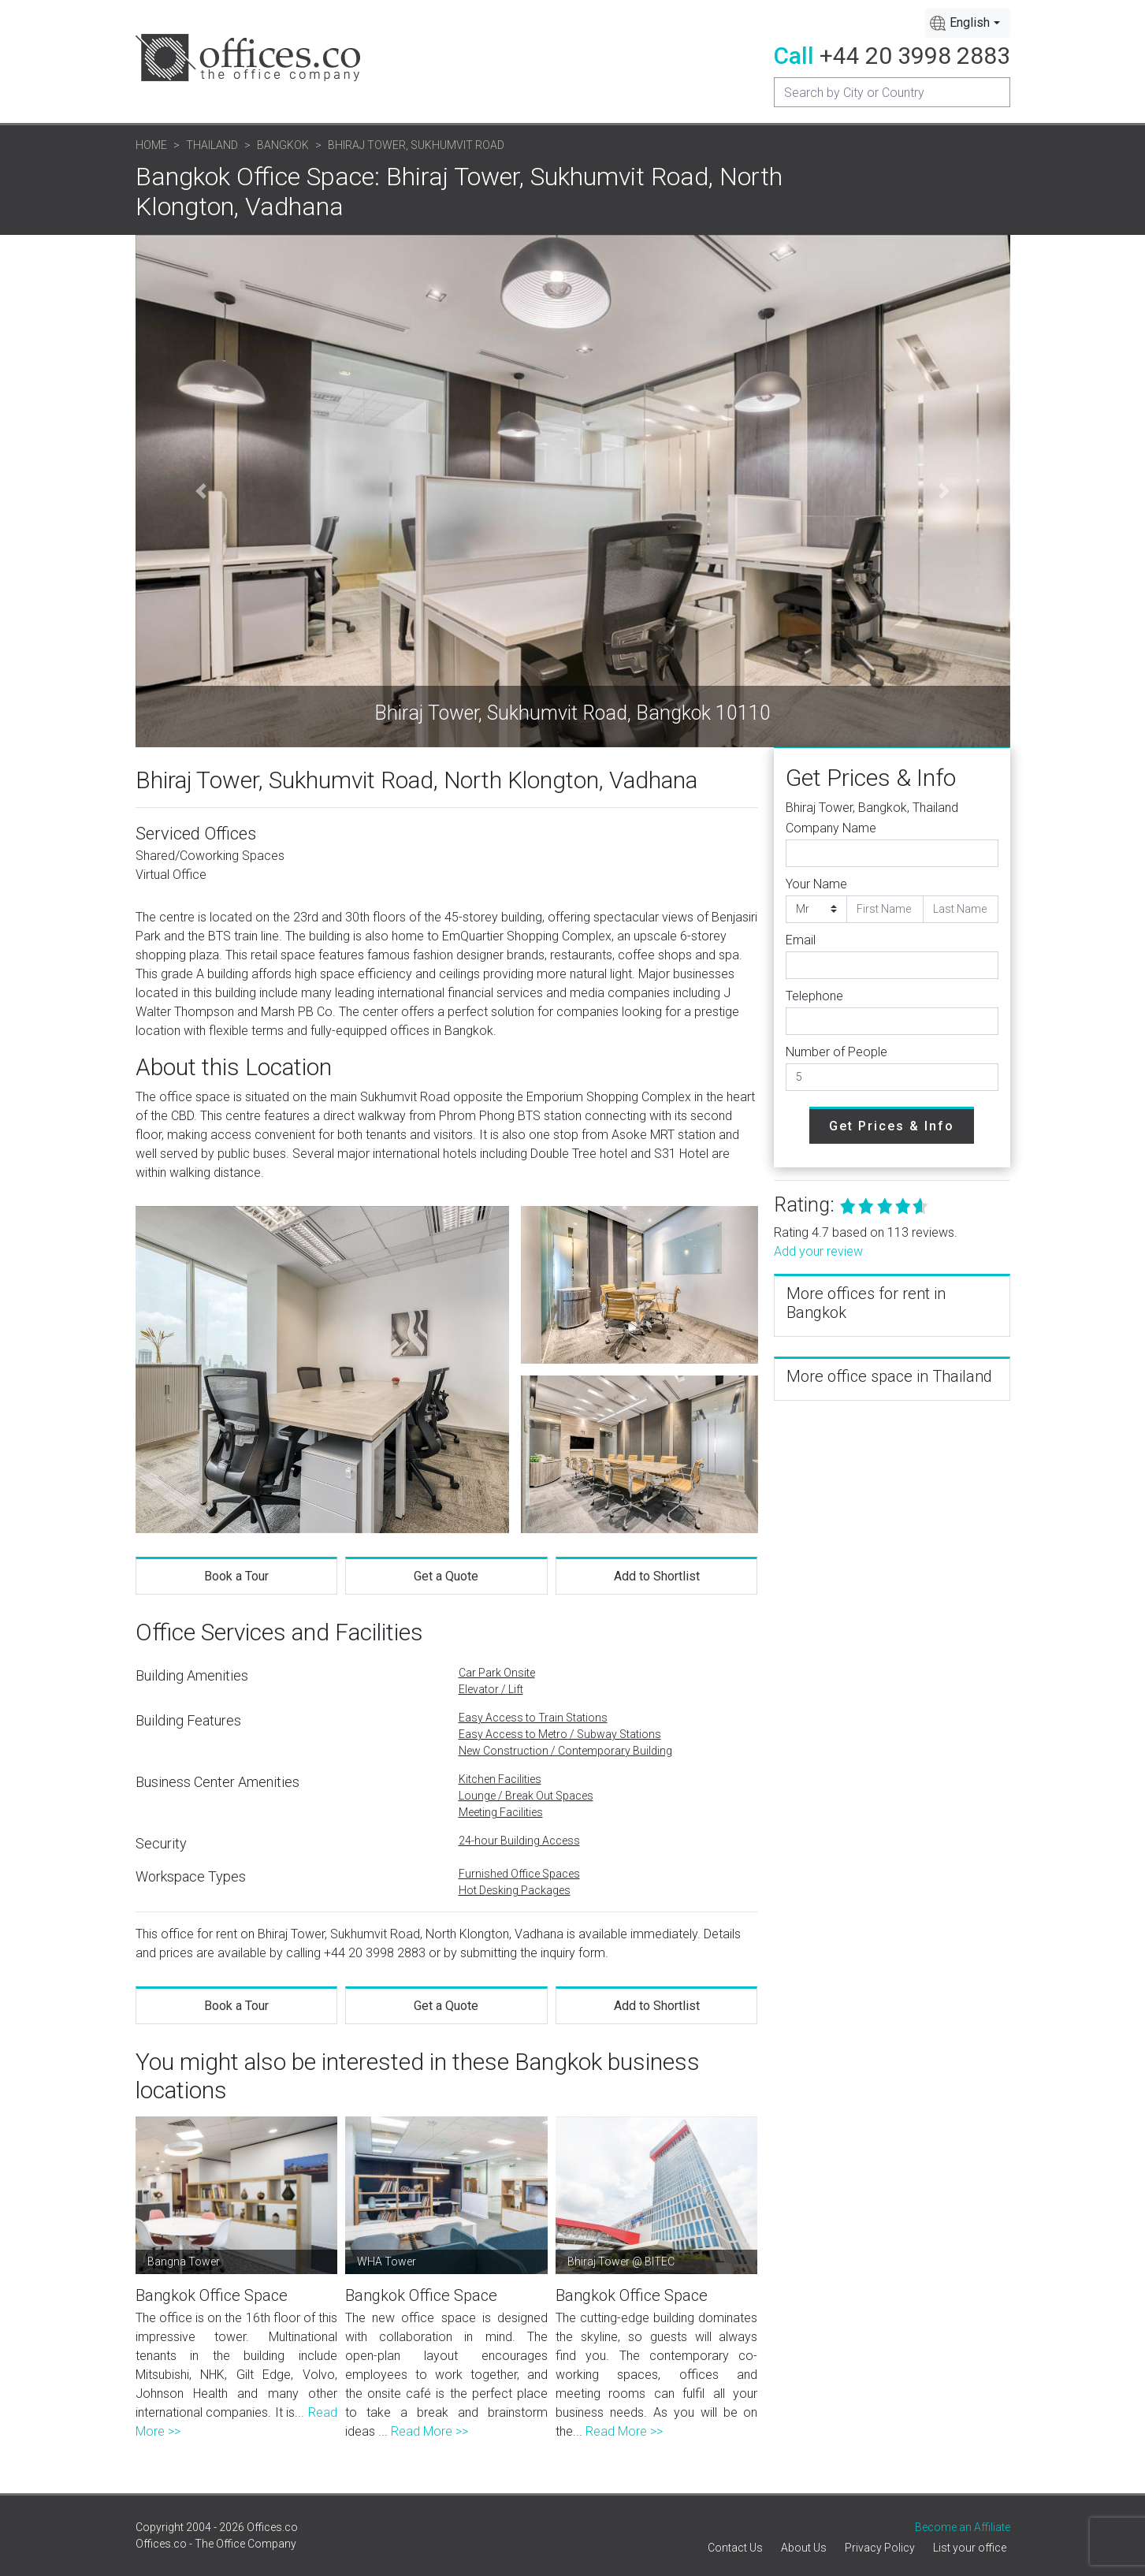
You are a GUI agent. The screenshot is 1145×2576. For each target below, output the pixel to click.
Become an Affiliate (962, 2527)
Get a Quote (446, 1576)
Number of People (836, 1051)
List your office (969, 2547)
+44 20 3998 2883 (915, 55)
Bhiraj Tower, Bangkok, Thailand (872, 807)
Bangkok (283, 145)
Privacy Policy (880, 2547)
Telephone (814, 995)
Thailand (212, 145)
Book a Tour (236, 1576)
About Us (804, 2547)
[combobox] (967, 23)
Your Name (816, 884)
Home (151, 145)
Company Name (831, 828)
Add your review (818, 1251)
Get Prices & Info (891, 1126)
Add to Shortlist (657, 1576)
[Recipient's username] (892, 92)
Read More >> (429, 2431)
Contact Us (735, 2547)
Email (801, 939)
